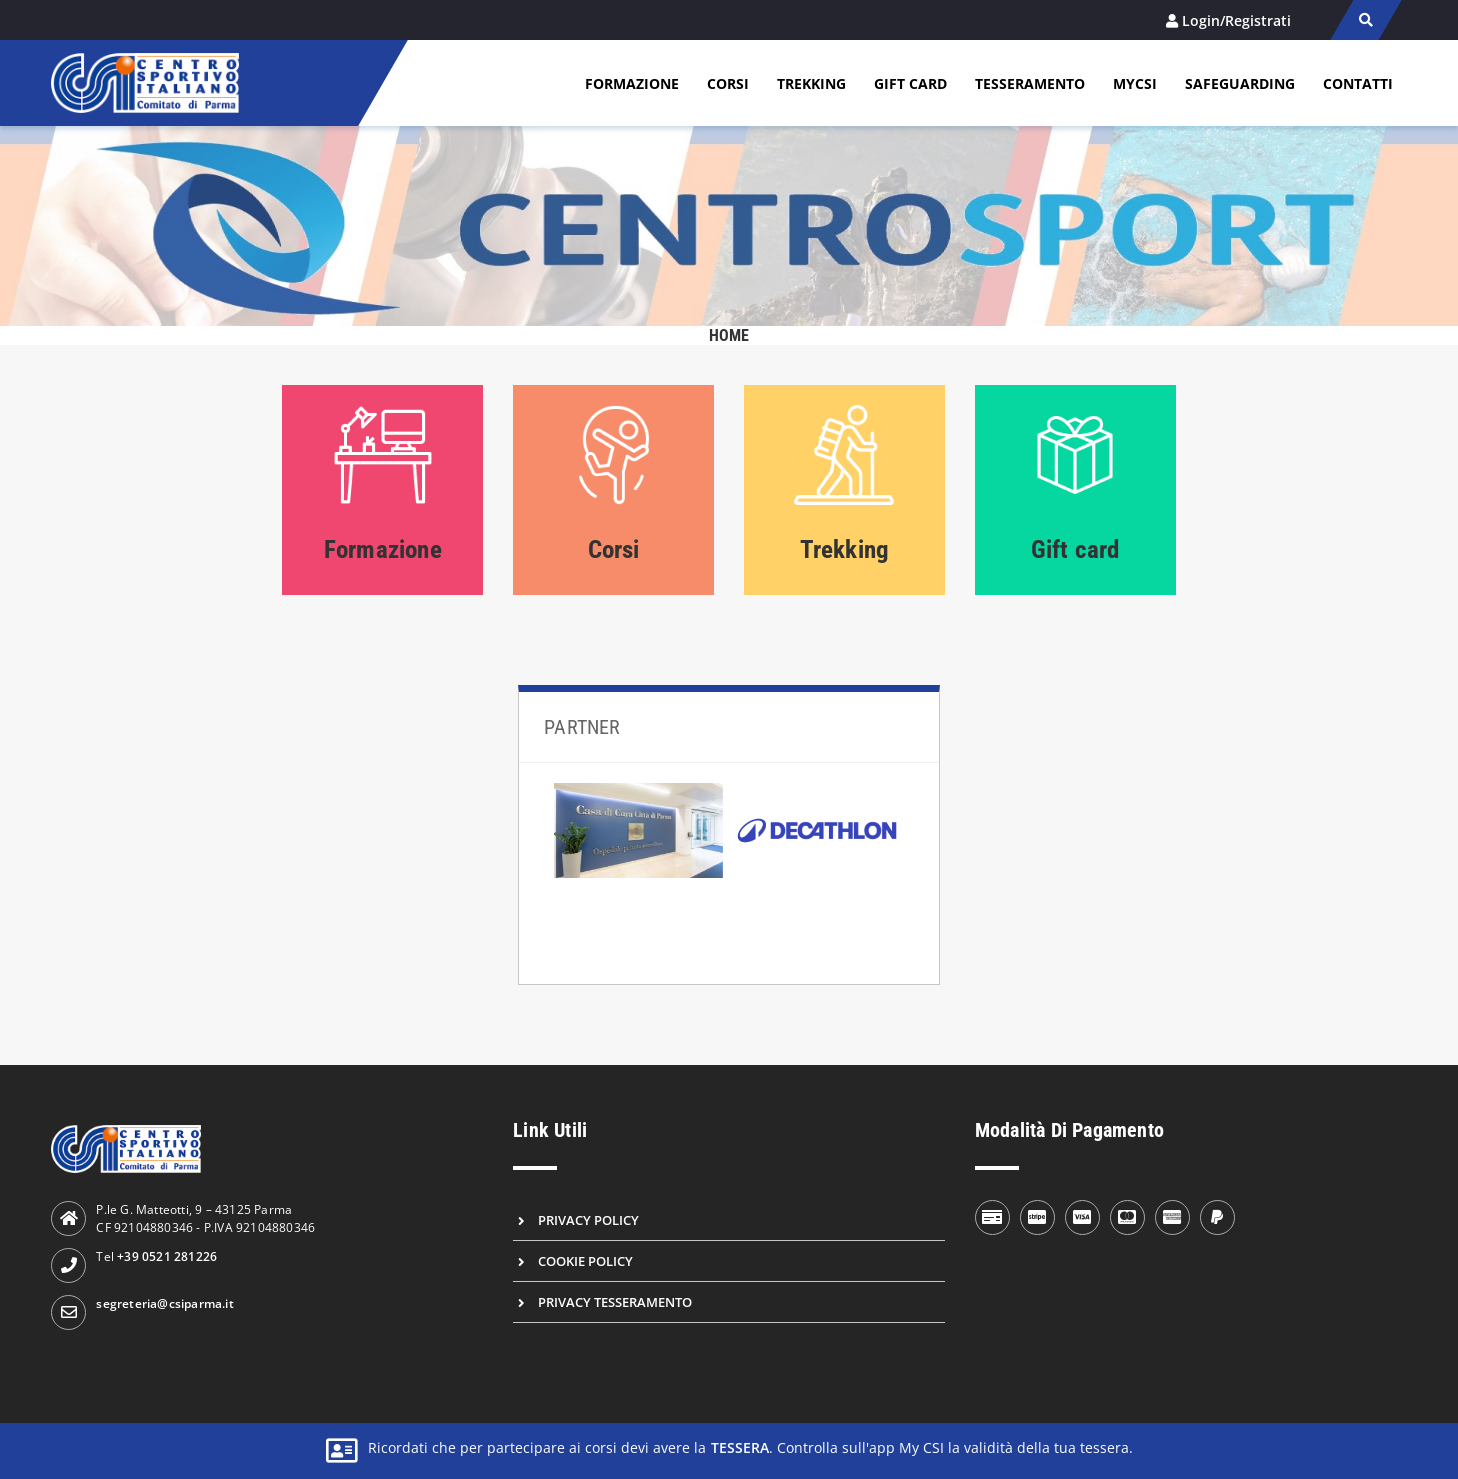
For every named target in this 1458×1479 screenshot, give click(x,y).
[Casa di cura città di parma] (638, 830)
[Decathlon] (817, 831)
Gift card (910, 83)
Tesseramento (1030, 83)
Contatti (1358, 83)
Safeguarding (1240, 83)
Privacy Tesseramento (615, 1302)
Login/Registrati (1236, 20)
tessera (740, 1447)
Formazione (632, 83)
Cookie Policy (585, 1261)
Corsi (728, 83)
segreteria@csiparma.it (164, 1303)
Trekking (811, 83)
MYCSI (1135, 83)
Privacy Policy (588, 1220)
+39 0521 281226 (167, 1256)
